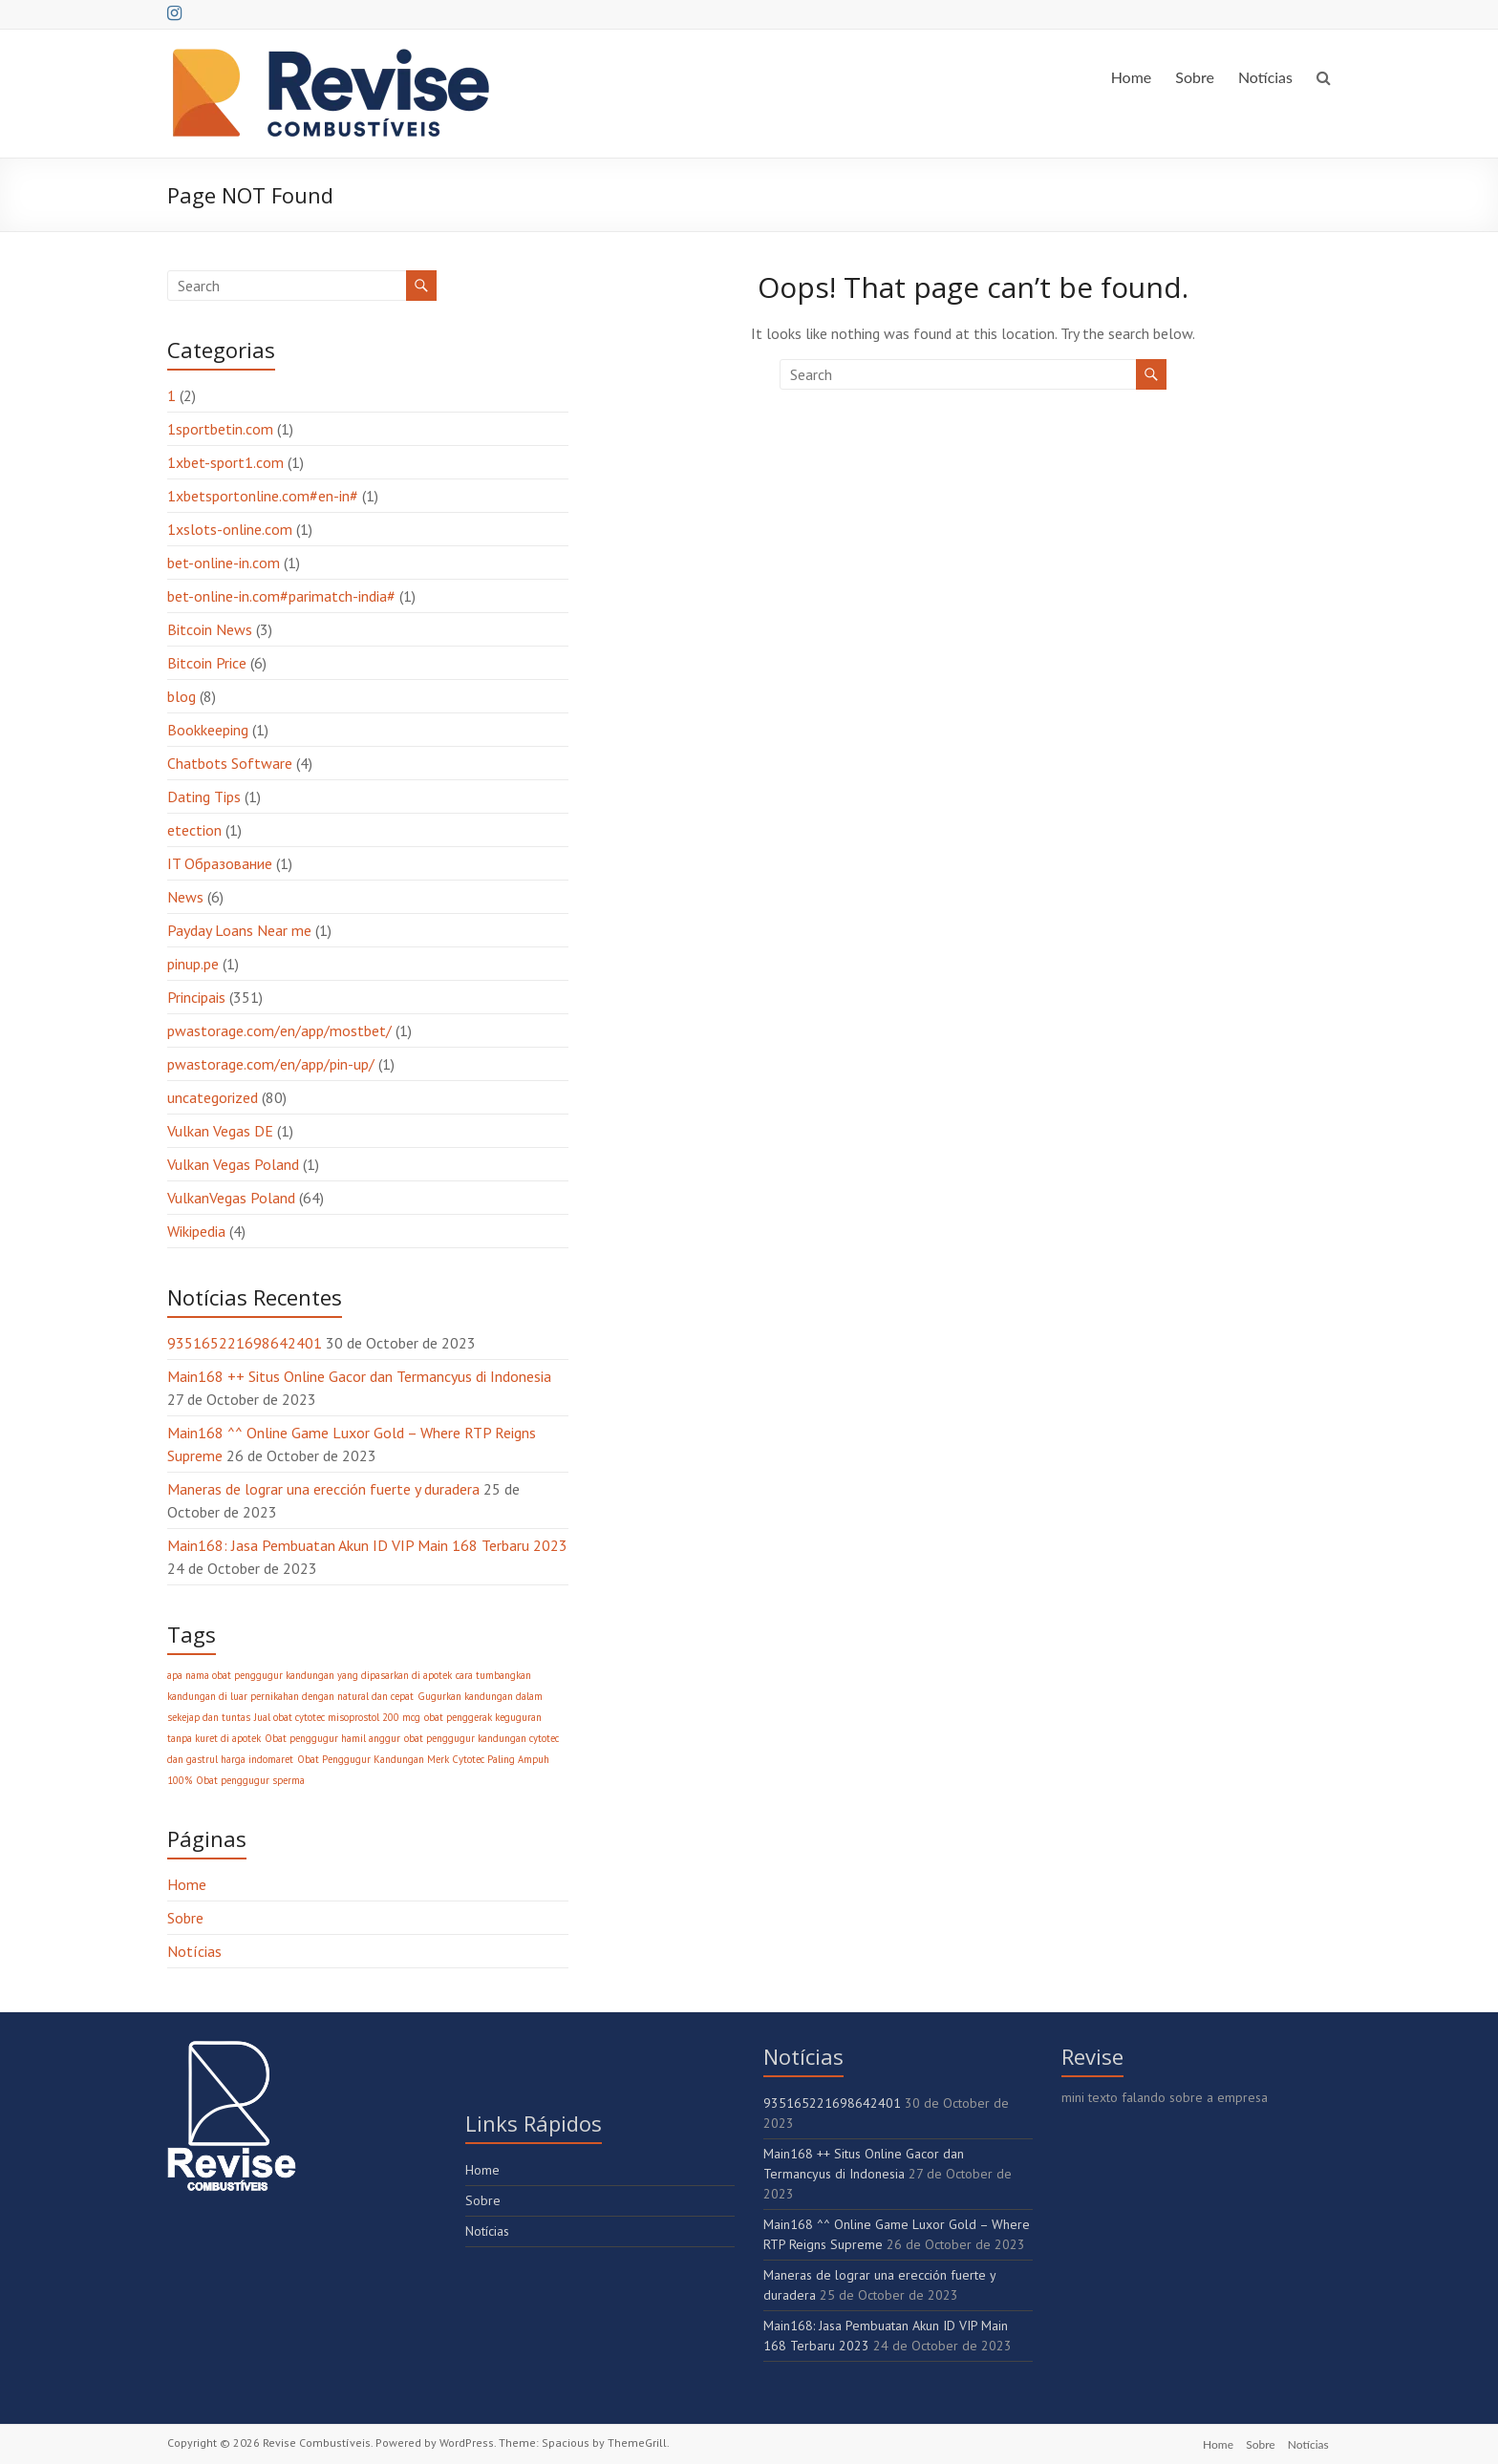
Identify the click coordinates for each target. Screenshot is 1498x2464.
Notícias (1265, 77)
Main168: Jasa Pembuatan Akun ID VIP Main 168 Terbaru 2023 (367, 1545)
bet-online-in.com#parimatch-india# (281, 595)
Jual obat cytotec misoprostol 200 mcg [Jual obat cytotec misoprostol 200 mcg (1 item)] (337, 1717)
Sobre (1194, 77)
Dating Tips (204, 796)
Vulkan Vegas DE (220, 1130)
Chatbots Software (229, 763)
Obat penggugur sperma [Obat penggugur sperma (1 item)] (250, 1780)
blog (181, 696)
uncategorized (212, 1097)
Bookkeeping (207, 729)
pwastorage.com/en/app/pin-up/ (270, 1063)
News (185, 896)
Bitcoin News (209, 629)
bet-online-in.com (223, 562)
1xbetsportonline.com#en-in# (262, 495)
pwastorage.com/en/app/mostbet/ (279, 1030)
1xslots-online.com (229, 529)
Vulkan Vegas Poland (233, 1164)
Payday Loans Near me (239, 930)
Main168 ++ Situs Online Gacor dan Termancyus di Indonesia (359, 1376)
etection (194, 829)
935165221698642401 (244, 1342)
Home (1131, 77)
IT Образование (219, 863)
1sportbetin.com (220, 428)
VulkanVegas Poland (231, 1197)
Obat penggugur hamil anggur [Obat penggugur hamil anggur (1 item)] (332, 1738)
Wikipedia (196, 1231)
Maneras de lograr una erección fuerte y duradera (323, 1488)
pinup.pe (193, 963)
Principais (196, 997)
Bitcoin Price (206, 662)
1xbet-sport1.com (225, 462)
